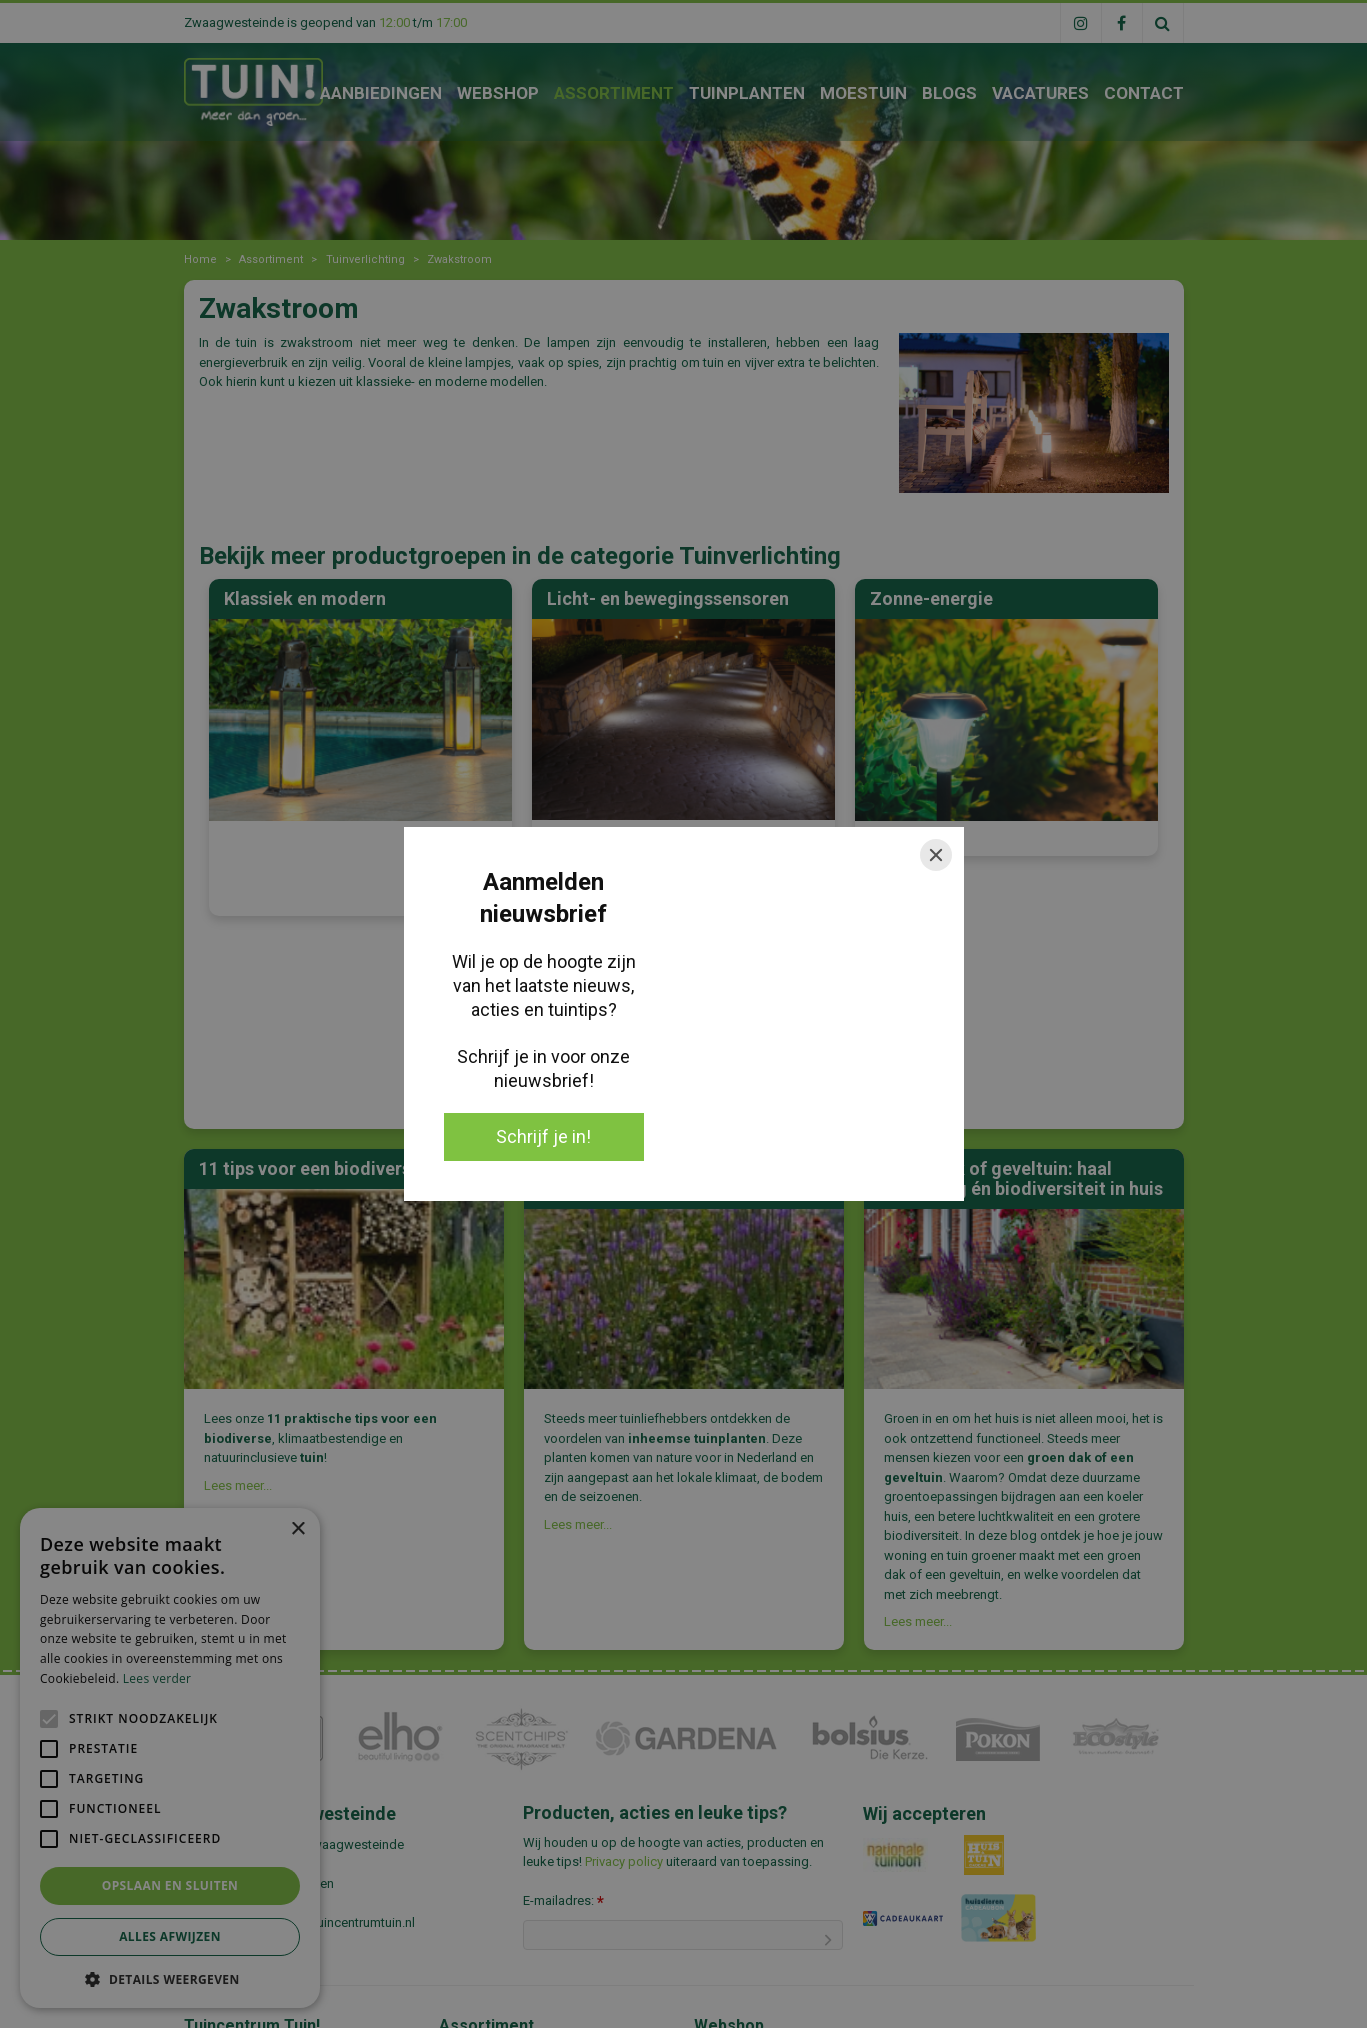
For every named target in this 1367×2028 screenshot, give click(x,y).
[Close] (936, 855)
